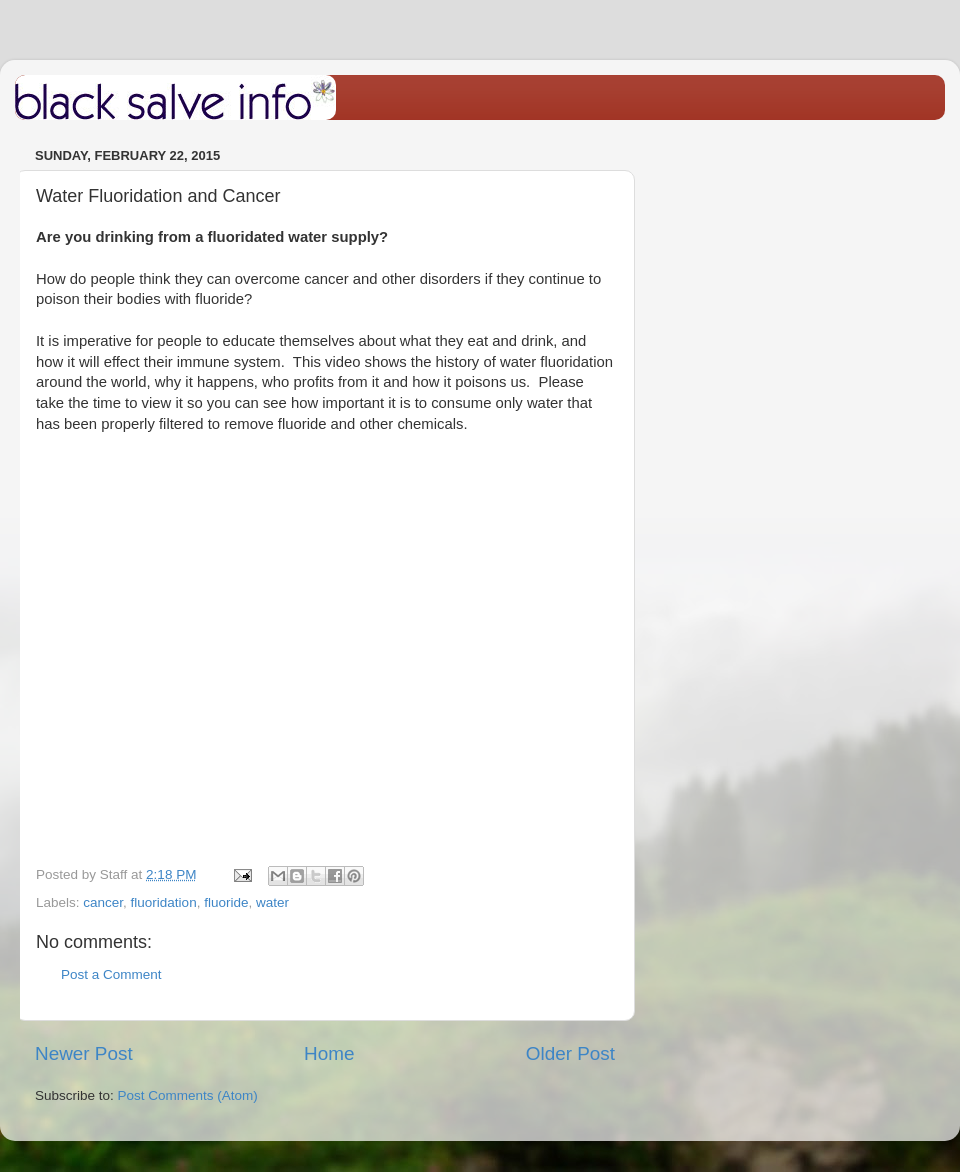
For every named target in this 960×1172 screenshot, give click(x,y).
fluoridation (164, 902)
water (272, 902)
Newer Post (84, 1053)
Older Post (570, 1053)
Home (329, 1053)
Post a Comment (111, 974)
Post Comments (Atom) (188, 1095)
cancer (103, 902)
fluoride (226, 902)
